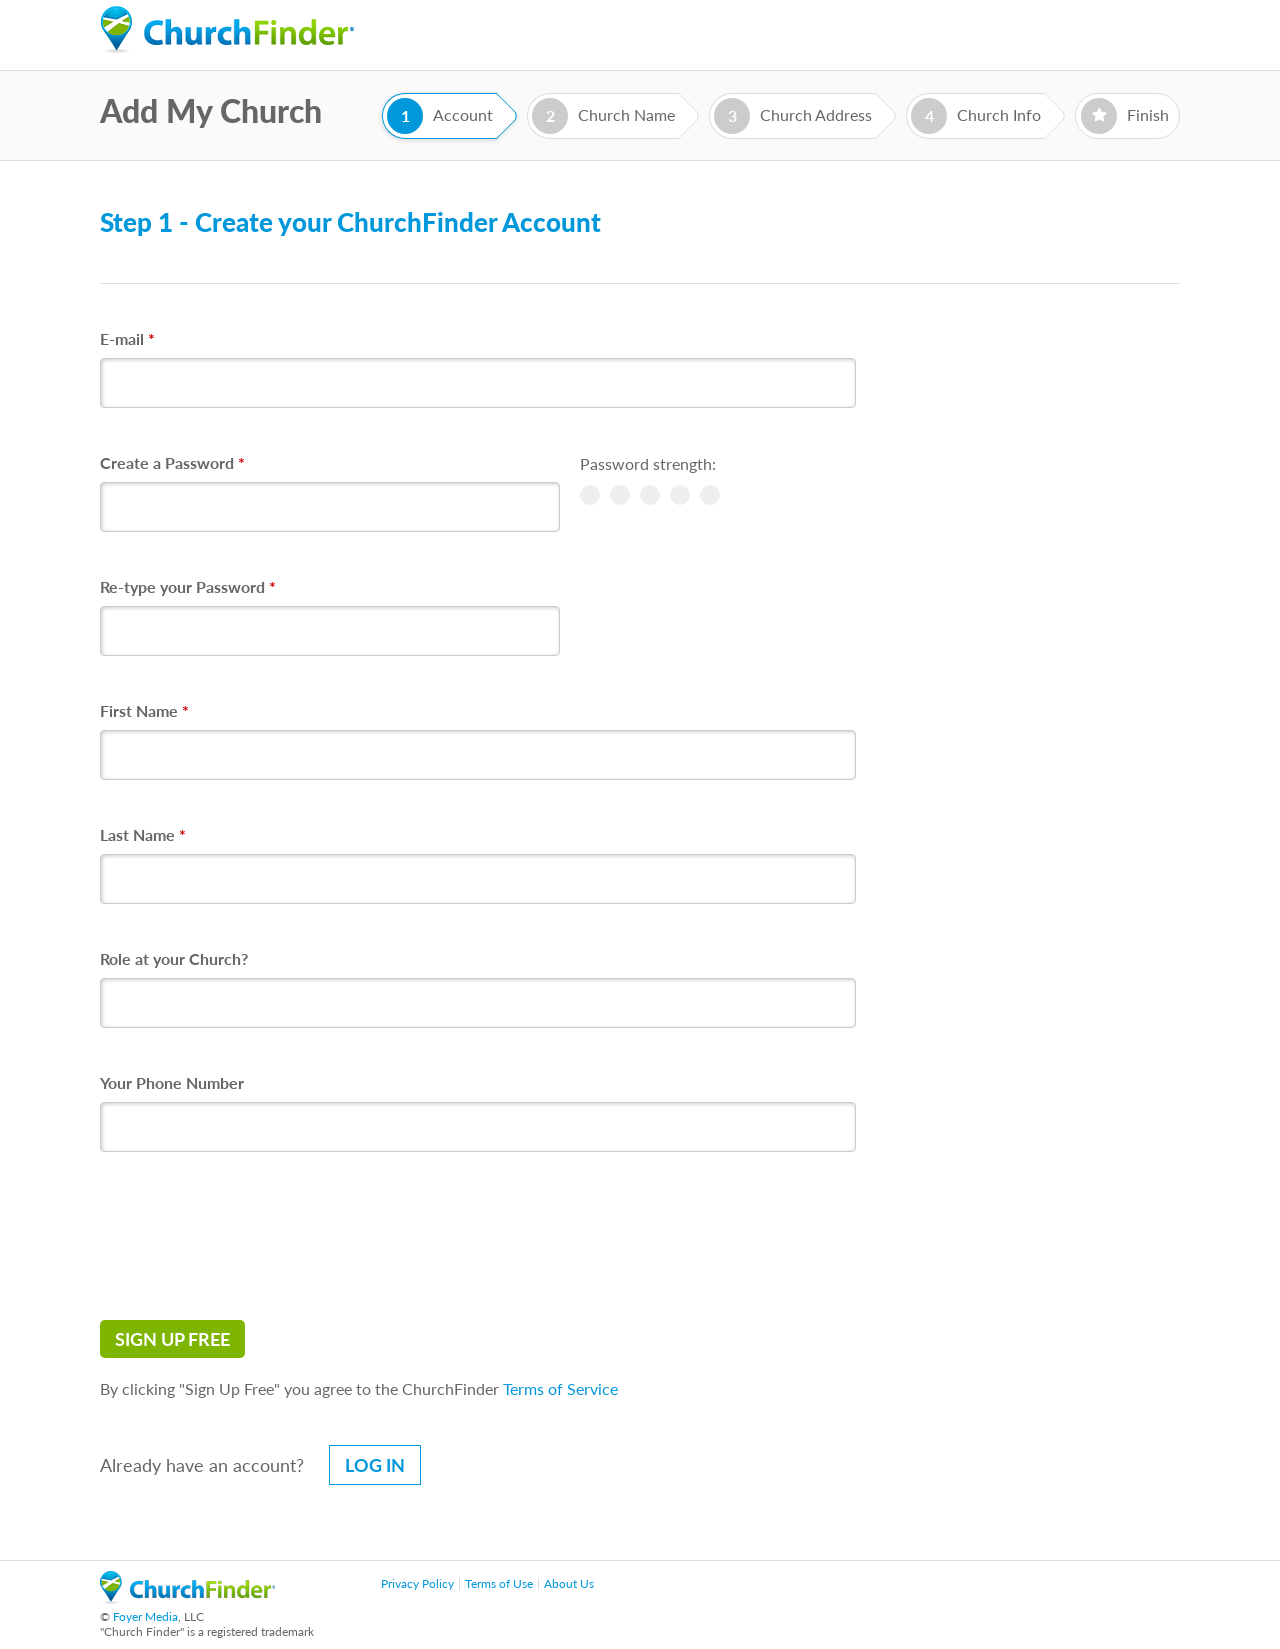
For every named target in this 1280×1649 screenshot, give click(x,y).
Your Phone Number (172, 1082)
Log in (375, 1465)
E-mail (127, 338)
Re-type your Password (188, 586)
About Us (569, 1583)
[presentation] (252, 1236)
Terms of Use (499, 1583)
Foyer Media (145, 1616)
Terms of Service (560, 1388)
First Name (144, 710)
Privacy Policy (417, 1583)
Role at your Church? (174, 958)
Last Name (143, 834)
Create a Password (172, 462)
